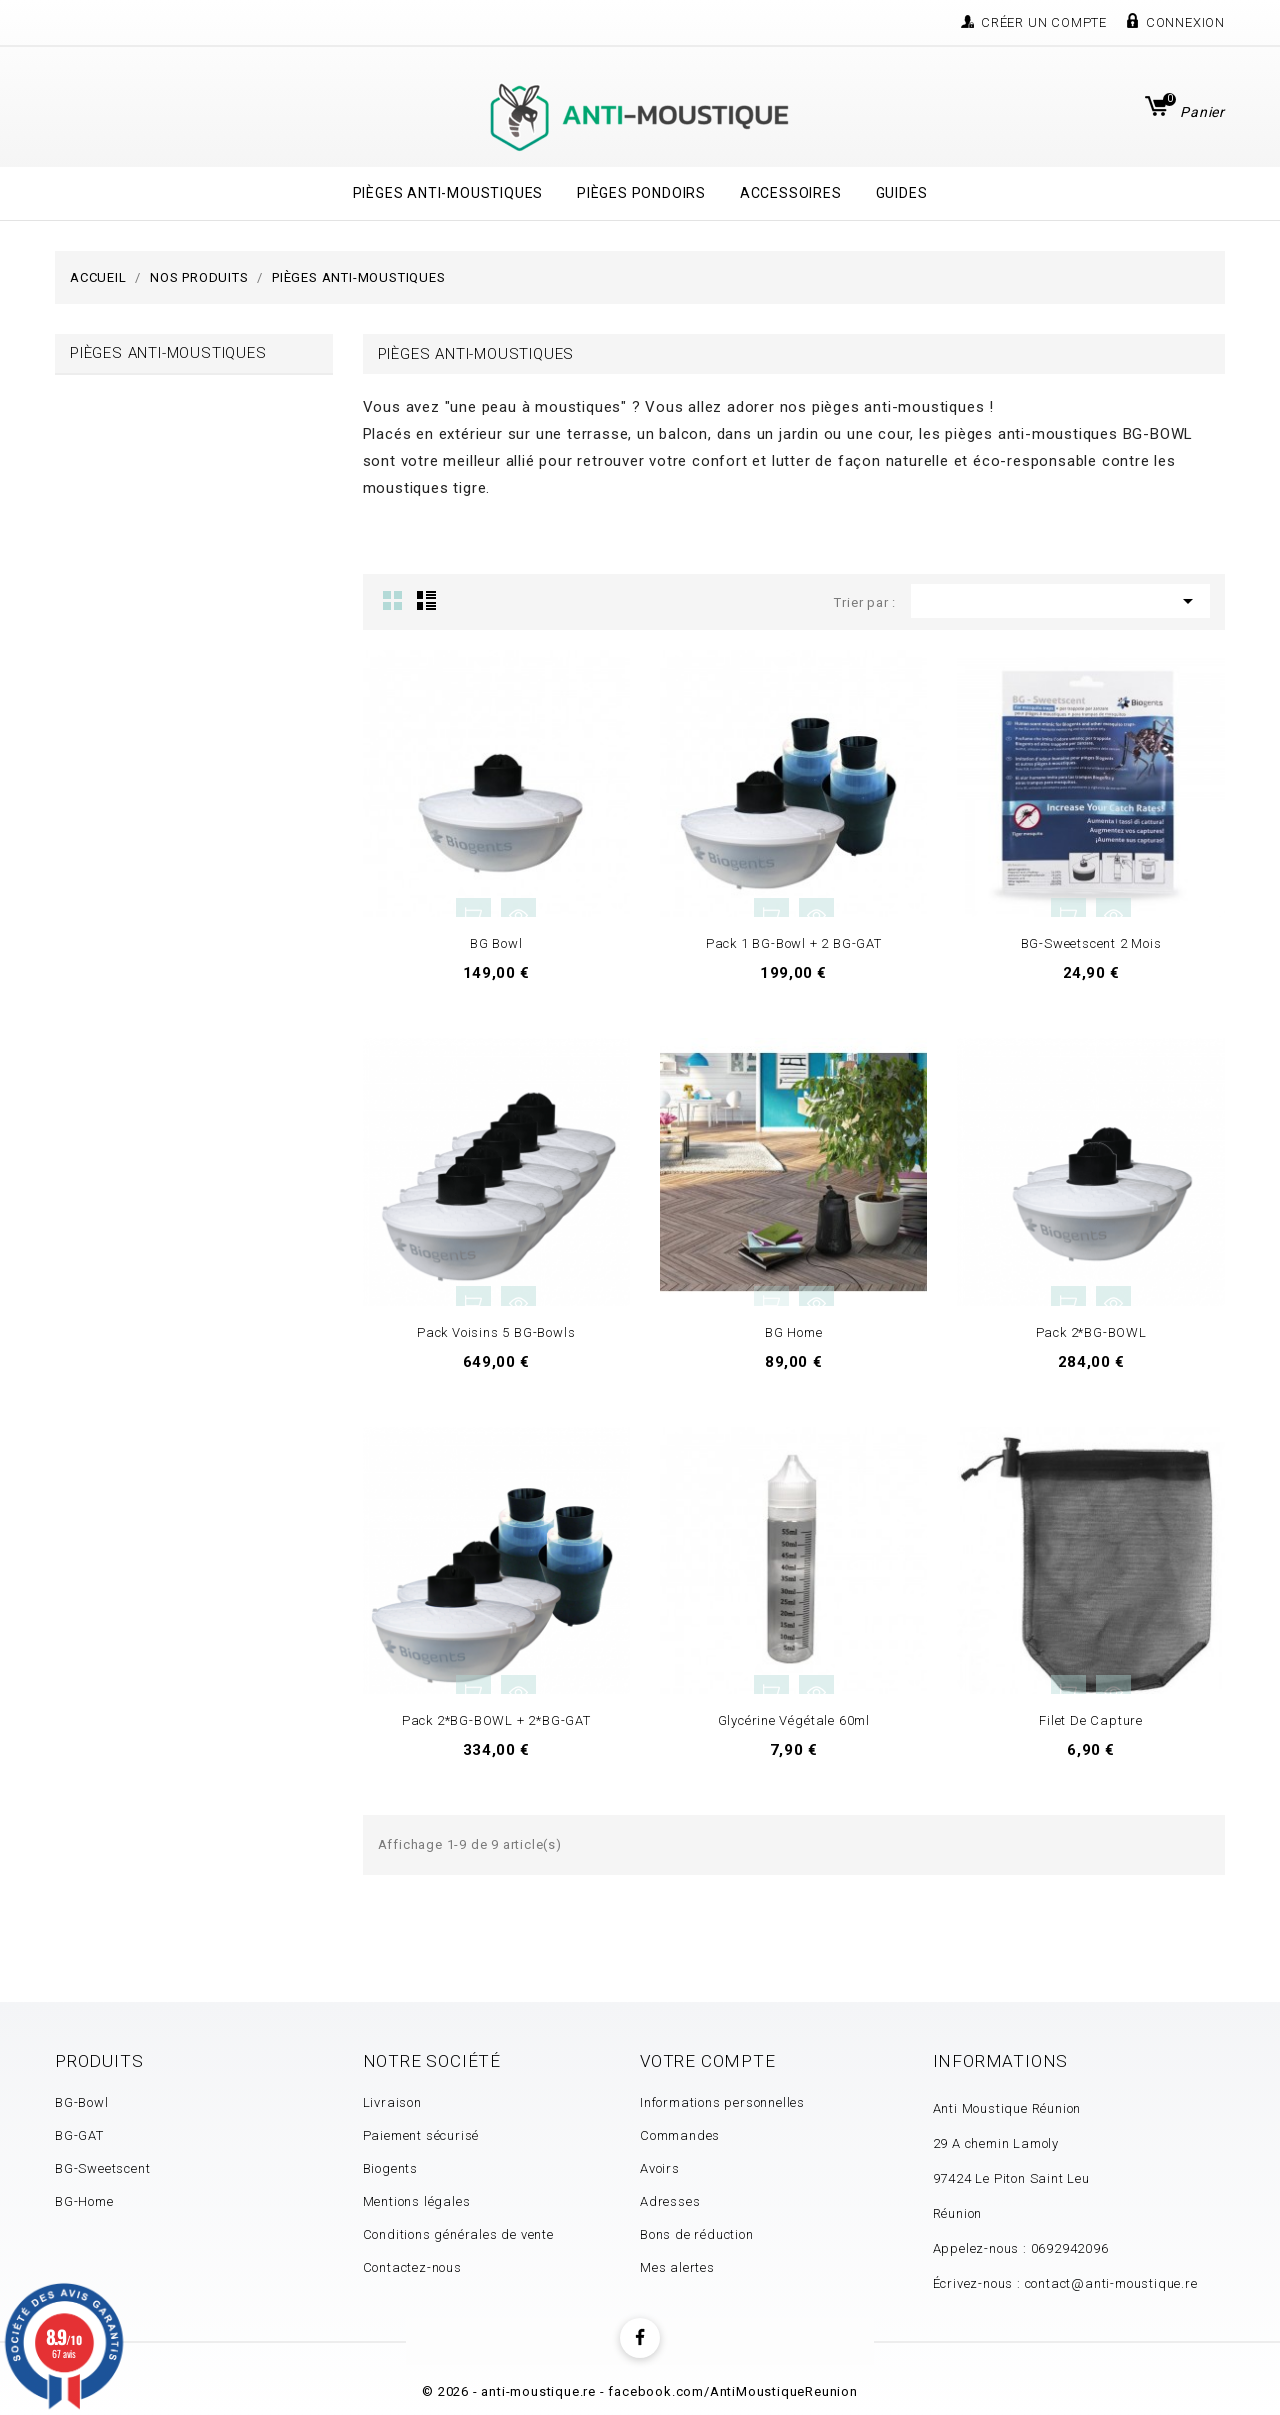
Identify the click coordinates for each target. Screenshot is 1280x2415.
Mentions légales (417, 2201)
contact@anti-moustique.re (1111, 2283)
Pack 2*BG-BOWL (1091, 1332)
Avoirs (660, 2168)
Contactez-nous (412, 2267)
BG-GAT (79, 2135)
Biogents (390, 2168)
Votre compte (708, 2061)
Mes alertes (677, 2267)
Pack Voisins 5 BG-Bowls (496, 1332)
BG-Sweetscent (102, 2168)
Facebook (640, 2338)
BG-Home (84, 2201)
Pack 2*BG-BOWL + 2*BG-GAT (496, 1720)
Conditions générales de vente (458, 2234)
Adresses (670, 2201)
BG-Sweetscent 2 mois (1091, 943)
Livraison (392, 2102)
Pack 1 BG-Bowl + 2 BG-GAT (794, 943)
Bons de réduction (697, 2234)
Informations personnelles (722, 2102)
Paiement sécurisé (421, 2135)
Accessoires (791, 193)
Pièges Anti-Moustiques (448, 193)
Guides (902, 193)
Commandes (680, 2135)
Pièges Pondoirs (641, 193)
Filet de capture (1091, 1720)
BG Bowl (496, 943)
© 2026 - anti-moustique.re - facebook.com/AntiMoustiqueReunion (640, 2391)
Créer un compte (1044, 22)
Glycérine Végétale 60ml (794, 1720)
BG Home (794, 1332)
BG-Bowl (82, 2102)
